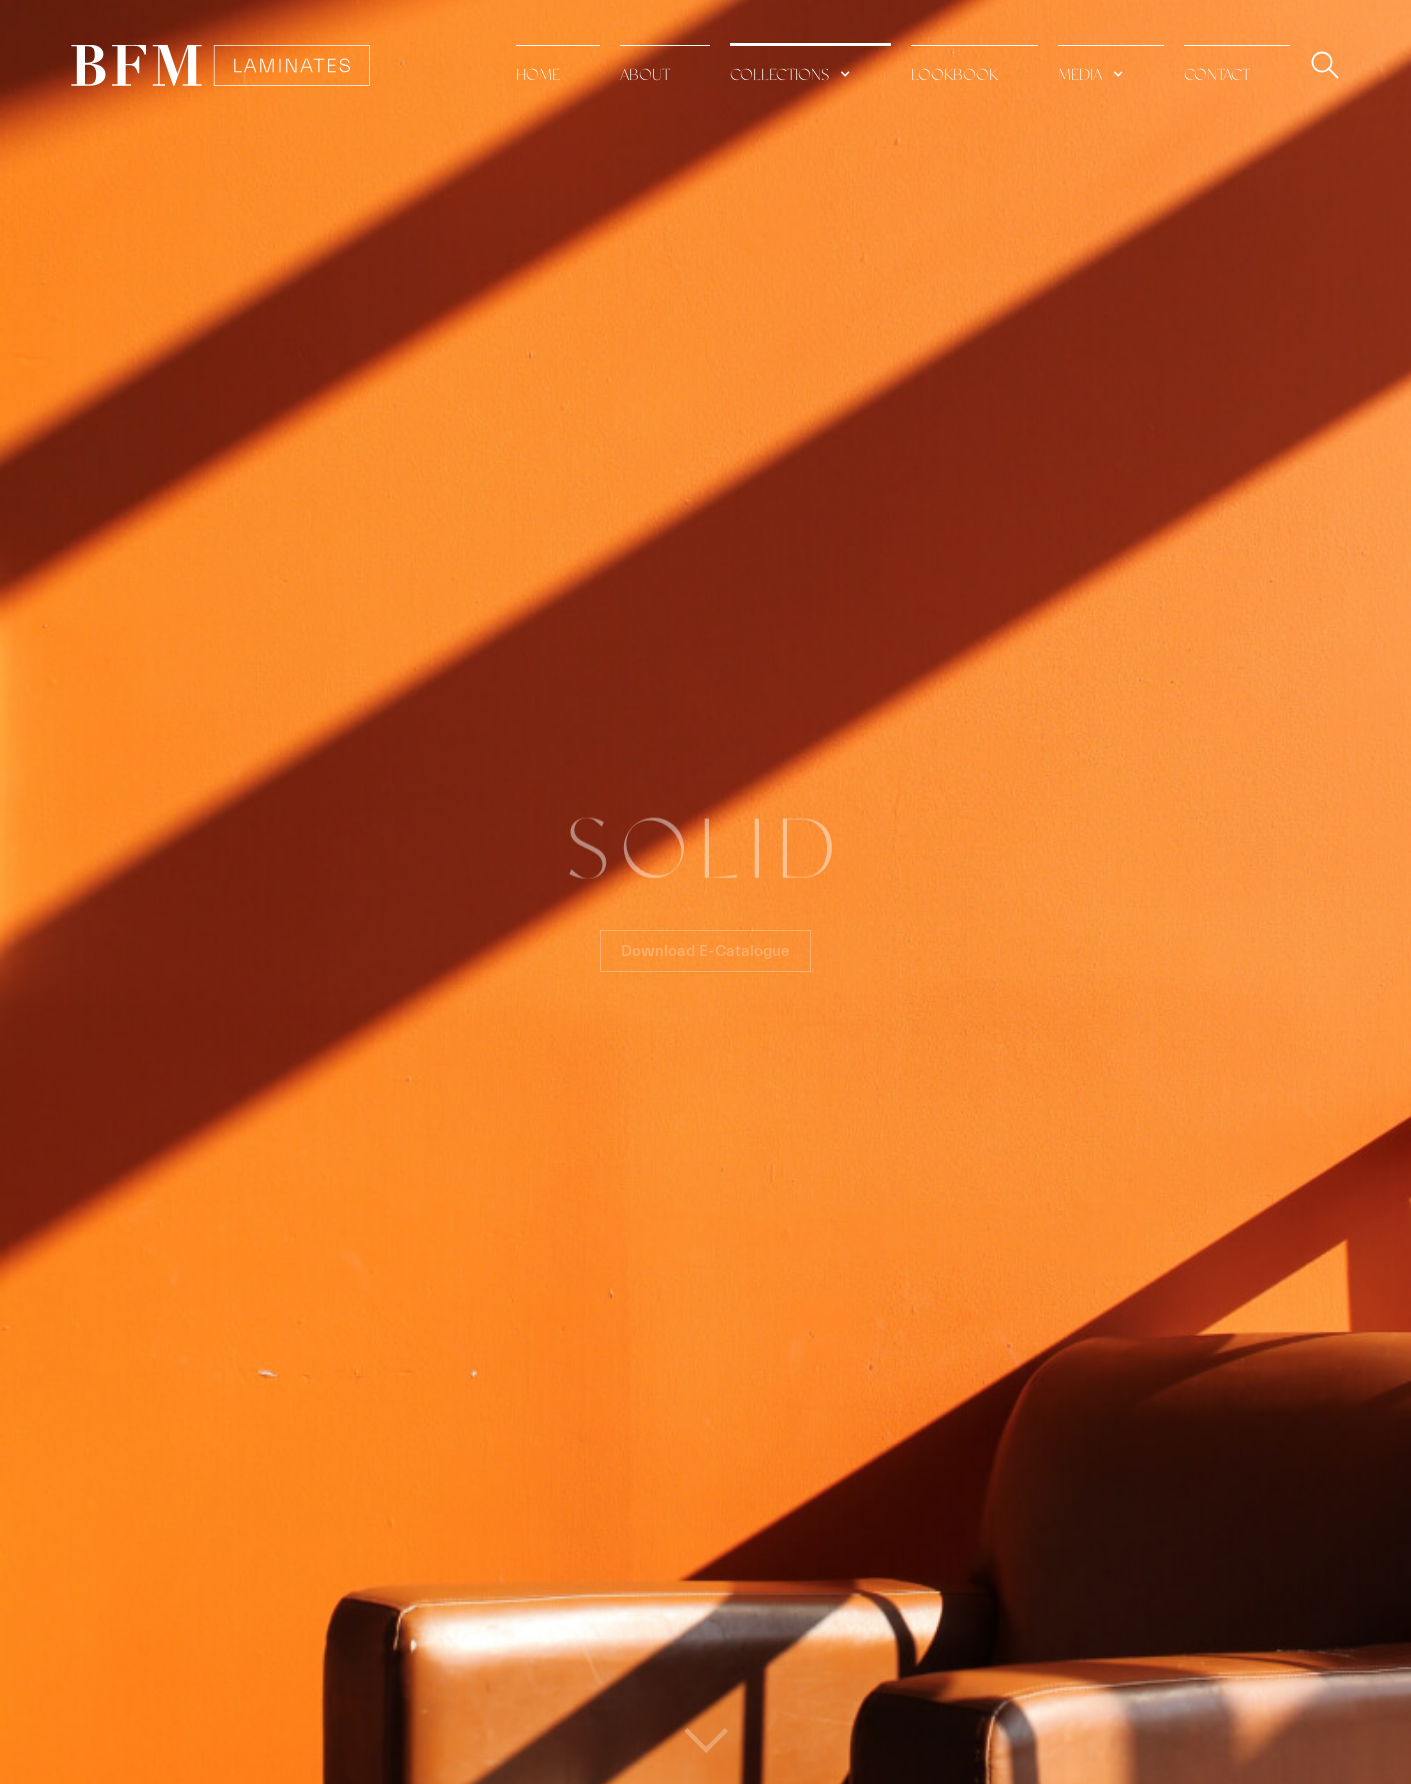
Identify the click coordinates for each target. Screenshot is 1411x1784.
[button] (810, 64)
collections (779, 75)
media (1080, 75)
